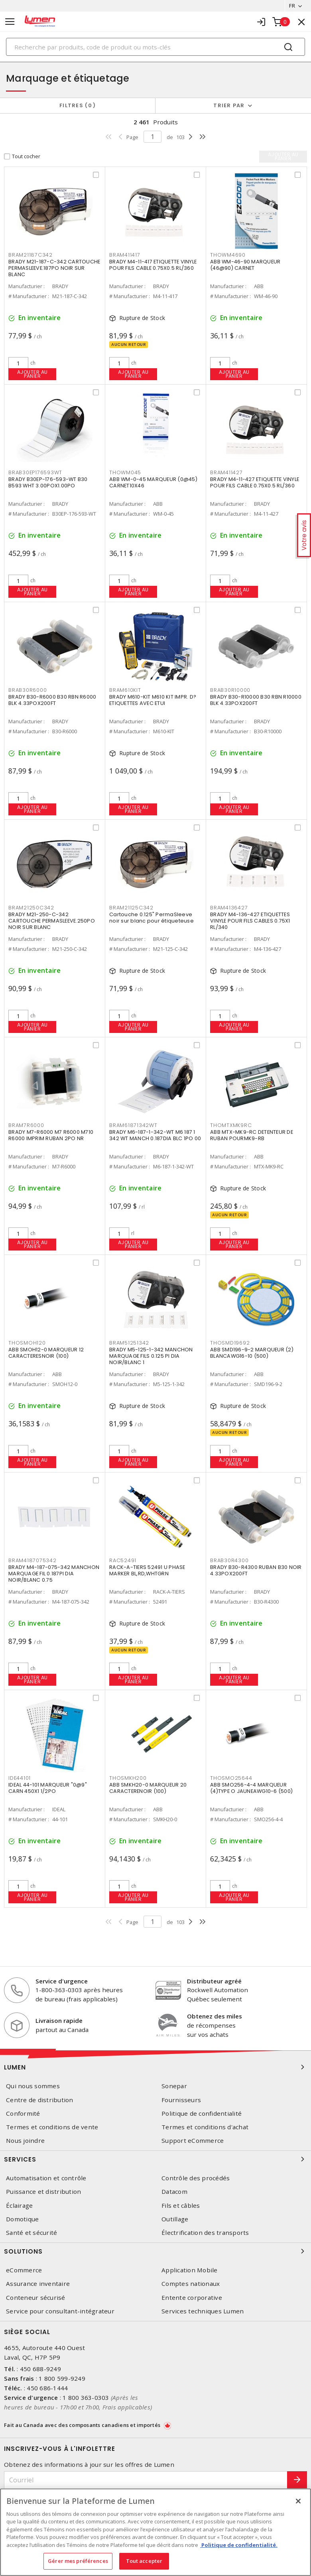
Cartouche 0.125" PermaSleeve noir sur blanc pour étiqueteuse (151, 917)
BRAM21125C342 (131, 907)
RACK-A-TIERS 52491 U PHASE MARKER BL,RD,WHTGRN (147, 1570)
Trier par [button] (228, 105)
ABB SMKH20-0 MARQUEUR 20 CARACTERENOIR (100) (148, 1788)
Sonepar (174, 2086)
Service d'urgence (61, 1981)
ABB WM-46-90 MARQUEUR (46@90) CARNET (245, 264)
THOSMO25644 (231, 1778)
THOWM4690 (228, 254)
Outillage (174, 2219)
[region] (155, 2532)
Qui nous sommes (33, 2086)
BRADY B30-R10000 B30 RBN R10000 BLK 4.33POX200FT (255, 700)
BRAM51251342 (129, 1342)
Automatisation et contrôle (46, 2178)
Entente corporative (191, 2297)
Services (155, 2159)
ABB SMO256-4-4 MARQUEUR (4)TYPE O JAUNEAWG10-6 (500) (251, 1788)
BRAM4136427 (229, 907)
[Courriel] (145, 2480)
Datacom (174, 2191)
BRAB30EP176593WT (35, 472)
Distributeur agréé (214, 1981)
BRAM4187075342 (32, 1560)
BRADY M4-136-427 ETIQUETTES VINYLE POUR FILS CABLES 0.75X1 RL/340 (250, 921)
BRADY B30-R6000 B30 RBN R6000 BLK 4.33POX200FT (52, 700)
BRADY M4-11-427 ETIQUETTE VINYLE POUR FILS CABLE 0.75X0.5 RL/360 (254, 482)
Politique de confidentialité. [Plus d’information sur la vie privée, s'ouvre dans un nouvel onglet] (239, 2545)
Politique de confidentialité (201, 2113)
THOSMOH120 (27, 1342)
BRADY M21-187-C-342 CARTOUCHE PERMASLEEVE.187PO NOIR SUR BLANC (54, 268)
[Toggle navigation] (10, 21)
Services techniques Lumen (202, 2311)
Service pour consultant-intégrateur (60, 2311)
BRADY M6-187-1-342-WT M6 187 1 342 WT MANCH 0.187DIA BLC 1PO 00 (155, 1135)
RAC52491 (122, 1560)
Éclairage (19, 2205)
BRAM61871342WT (133, 1125)
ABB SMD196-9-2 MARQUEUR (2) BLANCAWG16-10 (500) (251, 1352)
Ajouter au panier (32, 374)
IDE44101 (19, 1778)
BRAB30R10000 (230, 690)
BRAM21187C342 (30, 254)
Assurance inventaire (38, 2283)
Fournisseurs (181, 2100)
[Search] (155, 47)
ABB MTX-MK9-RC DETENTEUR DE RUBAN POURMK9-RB (251, 1135)
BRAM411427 (226, 472)
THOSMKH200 (128, 1778)
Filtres (77, 105)
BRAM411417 (124, 254)
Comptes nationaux (190, 2283)
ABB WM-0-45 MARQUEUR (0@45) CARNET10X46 (153, 482)
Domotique (22, 2219)
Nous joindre (25, 2140)
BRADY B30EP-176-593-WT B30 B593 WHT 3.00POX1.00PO (48, 482)
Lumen (155, 2067)
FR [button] (292, 5)
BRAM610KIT (125, 690)
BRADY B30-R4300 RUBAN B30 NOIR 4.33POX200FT (256, 1570)
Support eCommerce (192, 2140)
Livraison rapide (59, 2020)
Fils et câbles (180, 2205)
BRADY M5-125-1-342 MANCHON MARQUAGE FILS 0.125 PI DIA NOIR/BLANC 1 (151, 1356)
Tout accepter (144, 2560)
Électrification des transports (205, 2232)
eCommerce (24, 2270)
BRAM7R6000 (26, 1125)
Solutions (155, 2251)
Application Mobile (189, 2270)
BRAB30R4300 (229, 1560)
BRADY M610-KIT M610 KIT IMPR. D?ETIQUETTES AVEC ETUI (152, 700)
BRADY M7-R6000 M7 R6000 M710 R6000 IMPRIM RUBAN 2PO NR (50, 1135)
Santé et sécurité (31, 2232)
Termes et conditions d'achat (204, 2127)
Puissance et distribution (43, 2191)
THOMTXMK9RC (231, 1125)
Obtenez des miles (214, 2016)
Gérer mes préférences (78, 2560)
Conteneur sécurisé (35, 2297)
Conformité (23, 2113)
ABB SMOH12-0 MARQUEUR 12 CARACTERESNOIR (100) (46, 1352)
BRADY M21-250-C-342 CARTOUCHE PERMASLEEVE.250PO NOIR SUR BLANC (51, 921)
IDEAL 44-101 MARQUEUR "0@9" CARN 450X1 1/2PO (47, 1788)
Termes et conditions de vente (52, 2127)
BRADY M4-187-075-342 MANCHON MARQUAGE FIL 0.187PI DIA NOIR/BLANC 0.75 (53, 1573)
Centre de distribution (39, 2100)
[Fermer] (298, 2501)
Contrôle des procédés (195, 2178)
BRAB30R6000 (27, 690)
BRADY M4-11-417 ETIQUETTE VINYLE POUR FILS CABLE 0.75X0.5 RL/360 (153, 264)
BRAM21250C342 (31, 907)
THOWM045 (125, 472)
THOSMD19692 (230, 1342)
